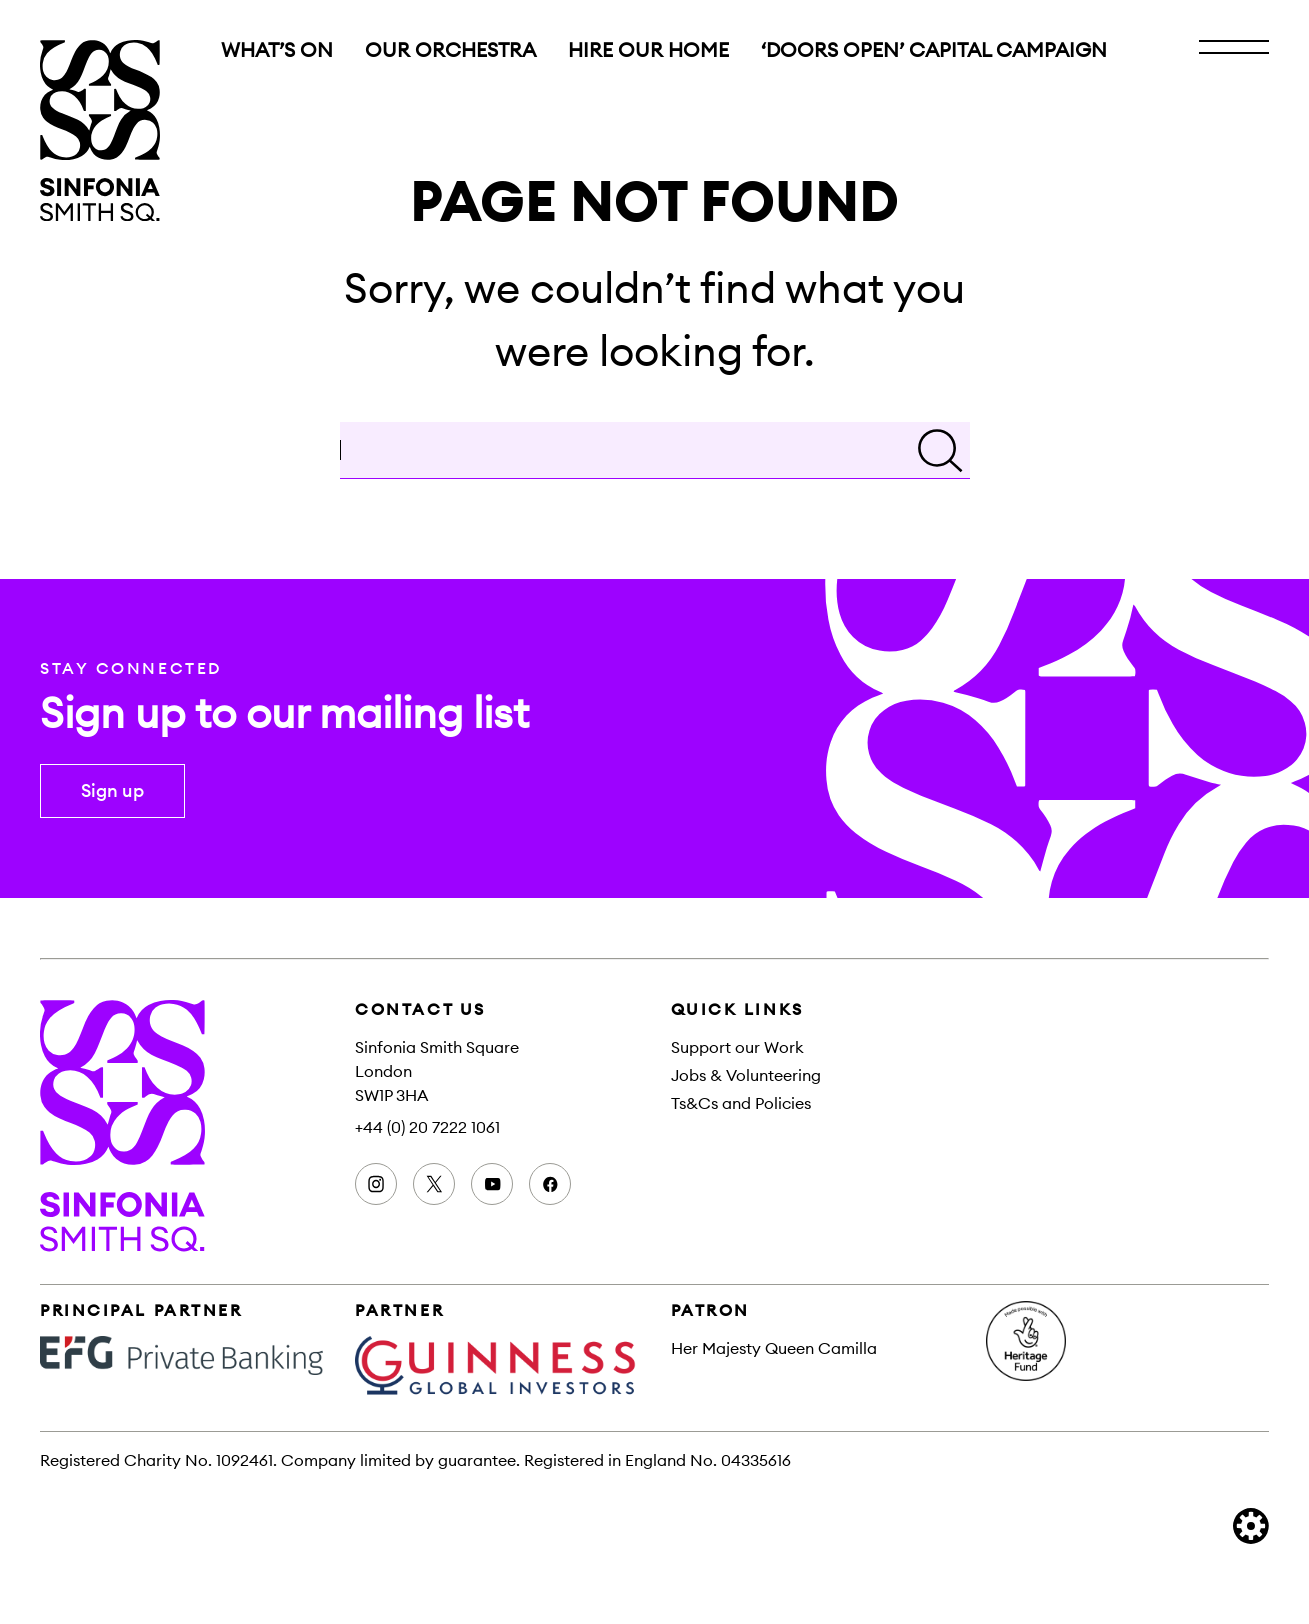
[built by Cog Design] (1251, 1526)
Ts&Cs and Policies (741, 1103)
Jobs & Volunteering (746, 1075)
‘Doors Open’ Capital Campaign (934, 50)
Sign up (112, 790)
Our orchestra (450, 50)
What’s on (277, 50)
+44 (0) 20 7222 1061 (427, 1127)
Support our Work (737, 1047)
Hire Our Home (648, 50)
